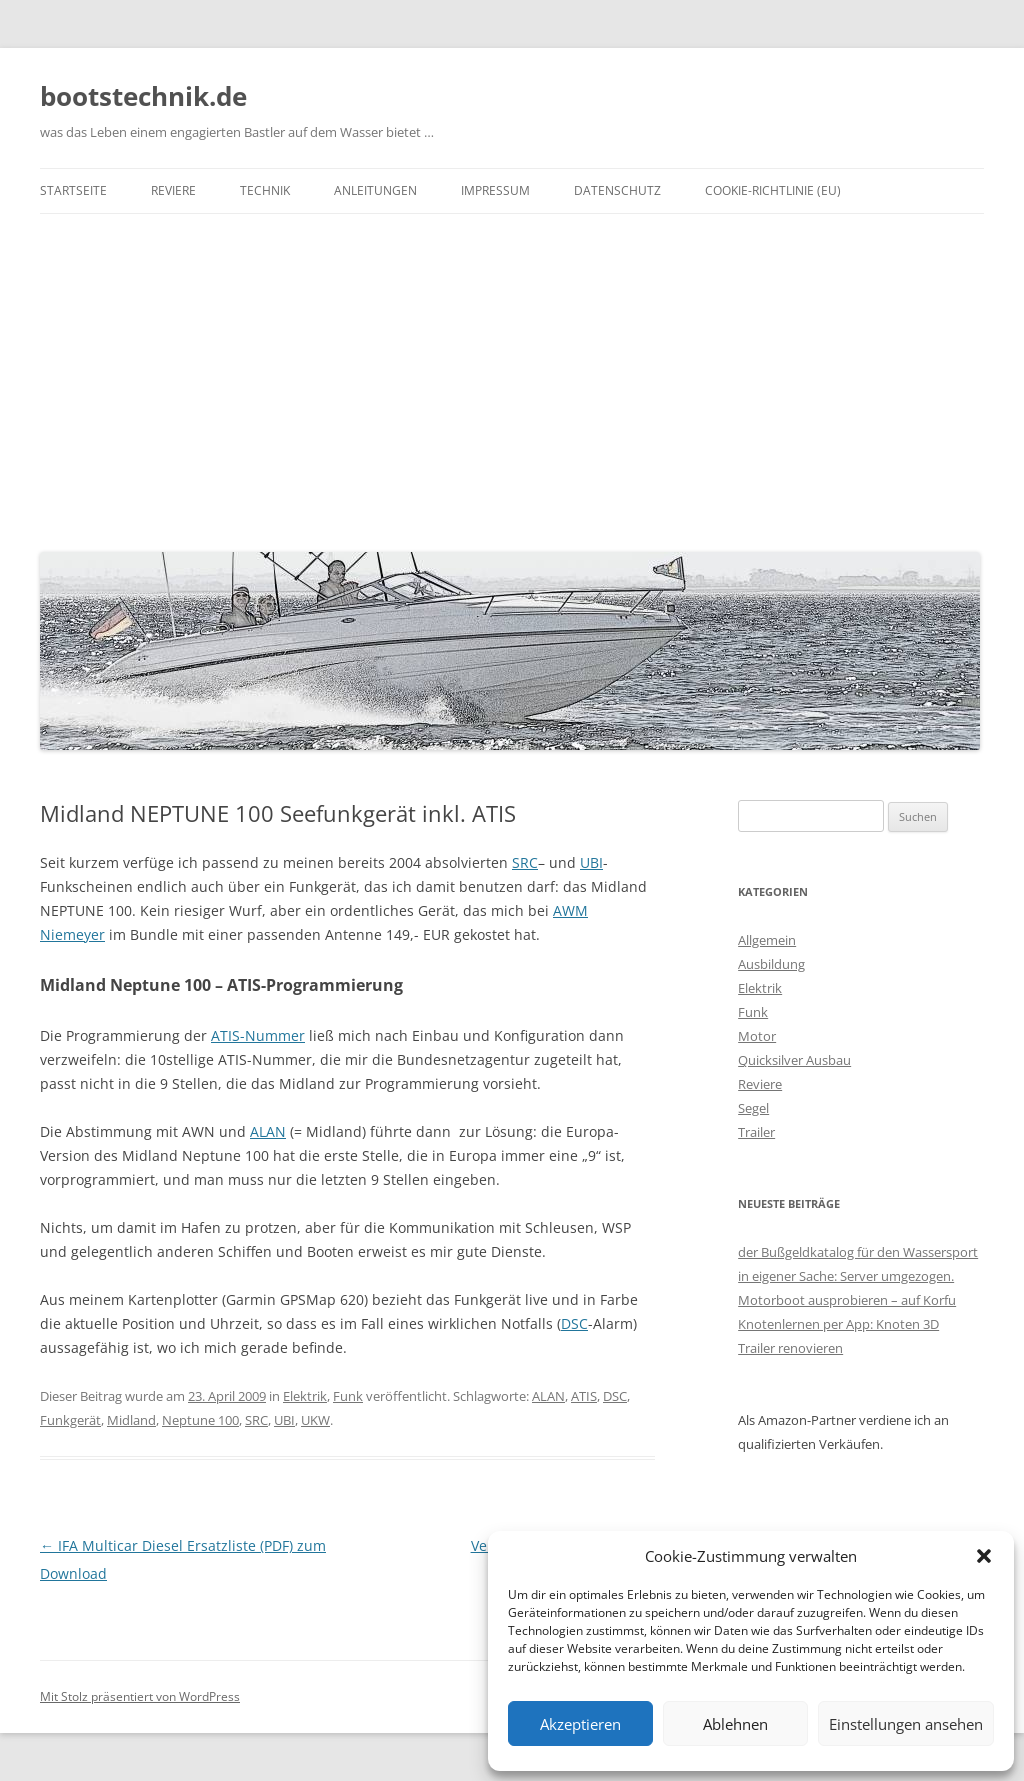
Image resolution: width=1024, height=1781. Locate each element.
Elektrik (305, 1396)
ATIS (584, 1396)
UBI (591, 862)
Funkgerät (70, 1420)
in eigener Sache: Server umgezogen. (846, 1276)
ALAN (268, 1131)
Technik (265, 190)
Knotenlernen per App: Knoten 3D (838, 1324)
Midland (131, 1420)
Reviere (173, 190)
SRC (525, 862)
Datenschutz (617, 190)
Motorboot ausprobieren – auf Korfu (847, 1300)
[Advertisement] (512, 378)
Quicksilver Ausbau (794, 1060)
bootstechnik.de (143, 96)
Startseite (73, 190)
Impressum (495, 190)
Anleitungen (375, 190)
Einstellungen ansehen (906, 1724)
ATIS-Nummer (258, 1035)
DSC (574, 1323)
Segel (753, 1108)
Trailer (756, 1132)
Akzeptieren (580, 1724)
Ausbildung (771, 964)
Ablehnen (735, 1724)
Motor (757, 1036)
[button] (984, 1556)
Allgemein (767, 940)
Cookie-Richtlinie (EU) (773, 190)
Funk (348, 1396)
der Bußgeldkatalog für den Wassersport (858, 1252)
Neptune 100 (200, 1420)
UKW (315, 1420)
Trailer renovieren (790, 1348)
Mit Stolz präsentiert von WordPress (140, 1696)
